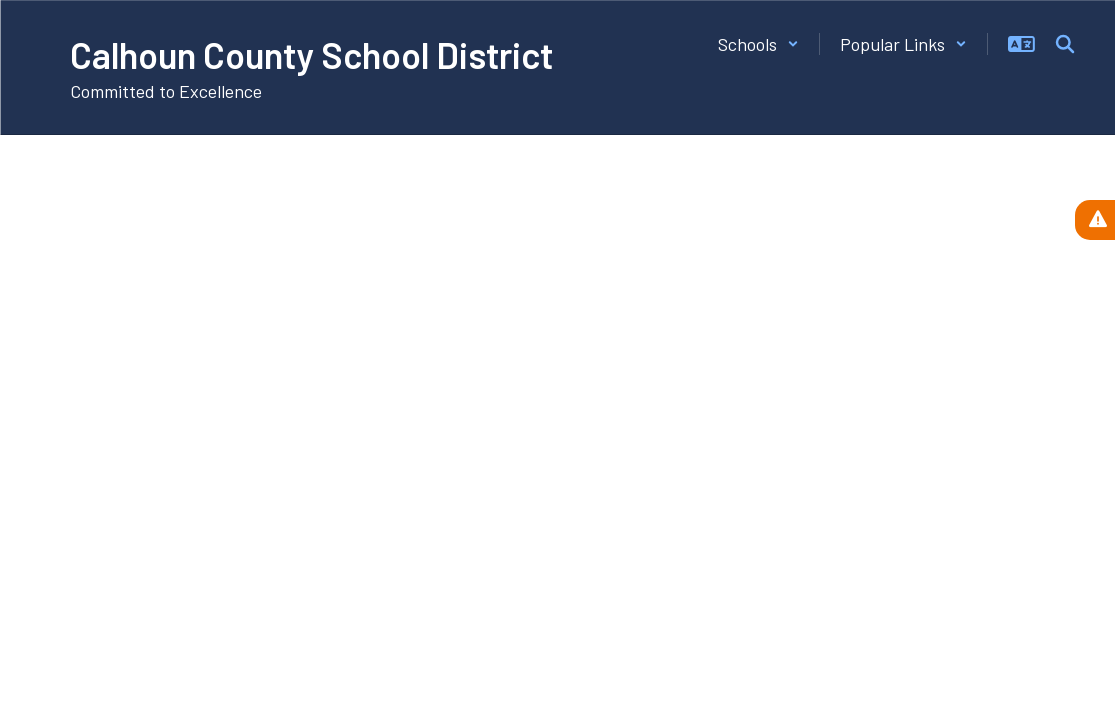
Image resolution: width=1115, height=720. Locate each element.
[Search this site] (1065, 44)
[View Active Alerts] (1095, 220)
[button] (758, 44)
